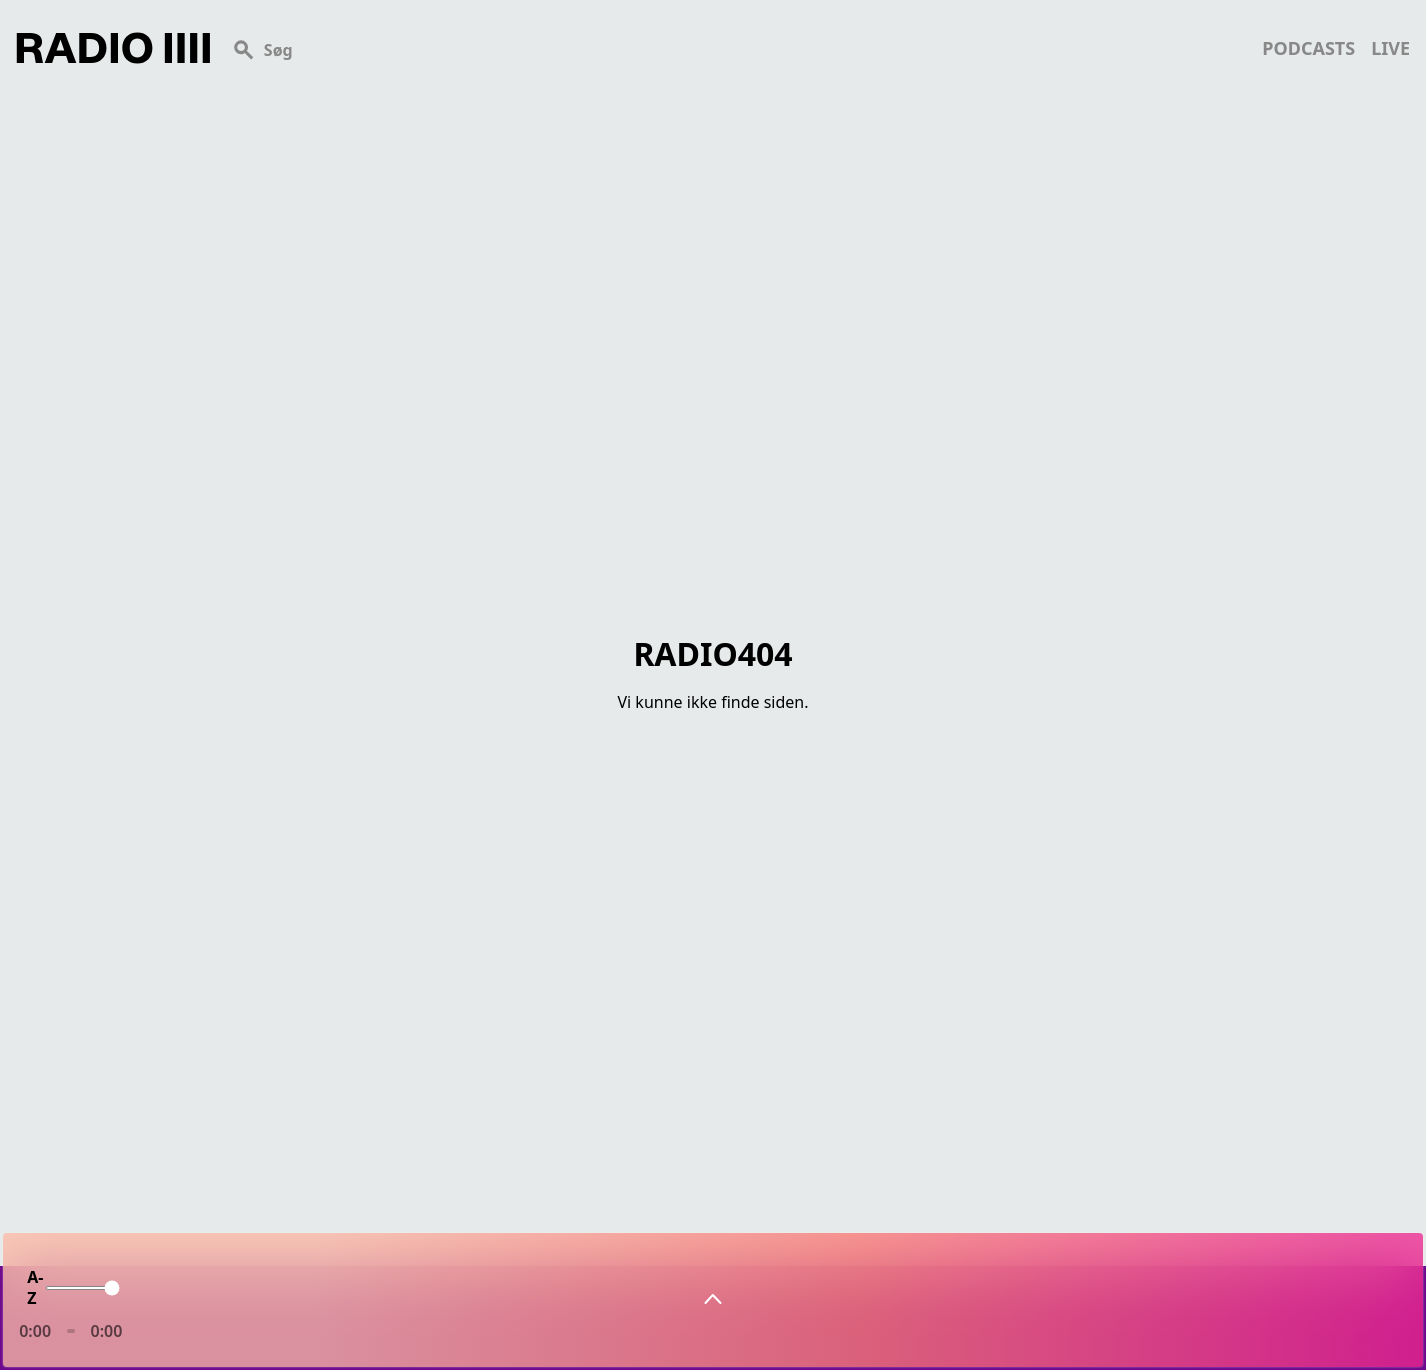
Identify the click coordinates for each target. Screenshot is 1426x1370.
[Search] (736, 48)
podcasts (1308, 48)
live (1390, 48)
